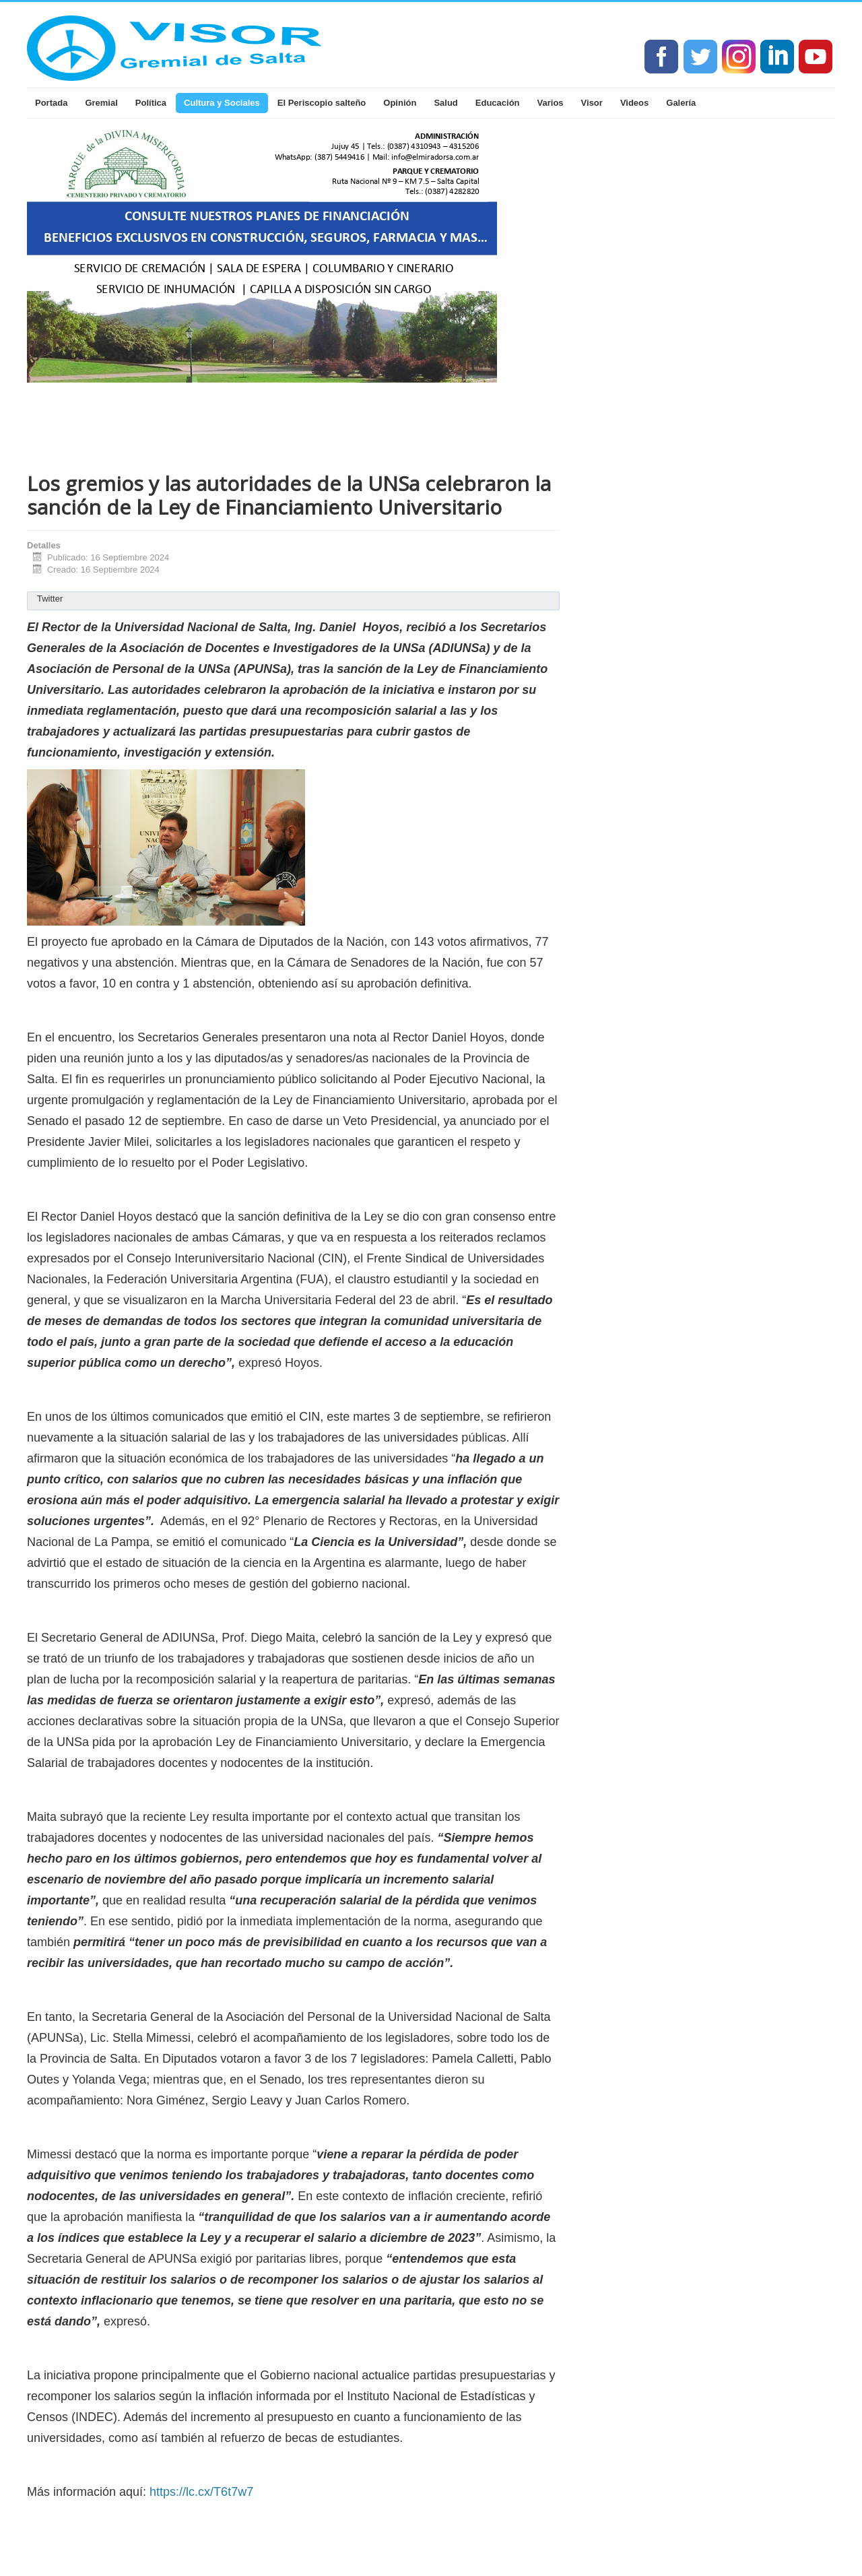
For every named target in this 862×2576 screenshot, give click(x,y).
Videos (634, 103)
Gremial (101, 103)
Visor (592, 103)
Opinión (399, 103)
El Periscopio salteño (321, 103)
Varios (550, 103)
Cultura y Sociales (222, 103)
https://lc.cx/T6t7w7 (201, 2492)
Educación (497, 103)
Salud (445, 103)
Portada (51, 103)
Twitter (50, 598)
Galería (681, 103)
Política (150, 103)
